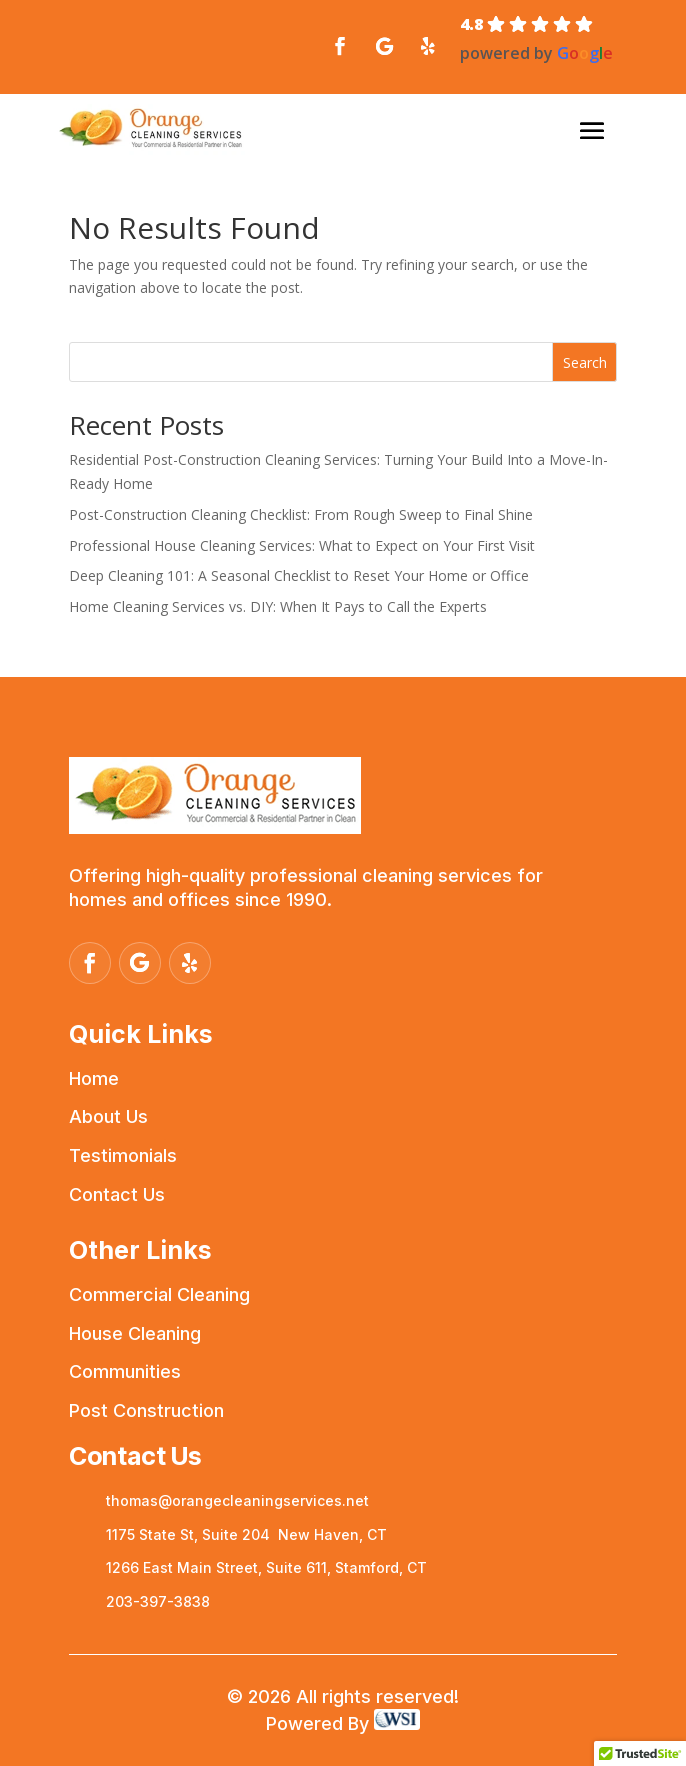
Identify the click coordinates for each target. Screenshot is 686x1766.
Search (585, 362)
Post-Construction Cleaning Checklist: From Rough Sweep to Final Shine (301, 514)
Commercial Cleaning (159, 1294)
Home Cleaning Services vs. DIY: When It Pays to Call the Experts (278, 606)
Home (94, 1078)
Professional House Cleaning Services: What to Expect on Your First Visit (302, 545)
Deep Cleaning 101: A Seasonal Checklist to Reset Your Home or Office (299, 575)
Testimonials (123, 1155)
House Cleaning (135, 1333)
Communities (125, 1371)
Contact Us (117, 1194)
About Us (108, 1116)
